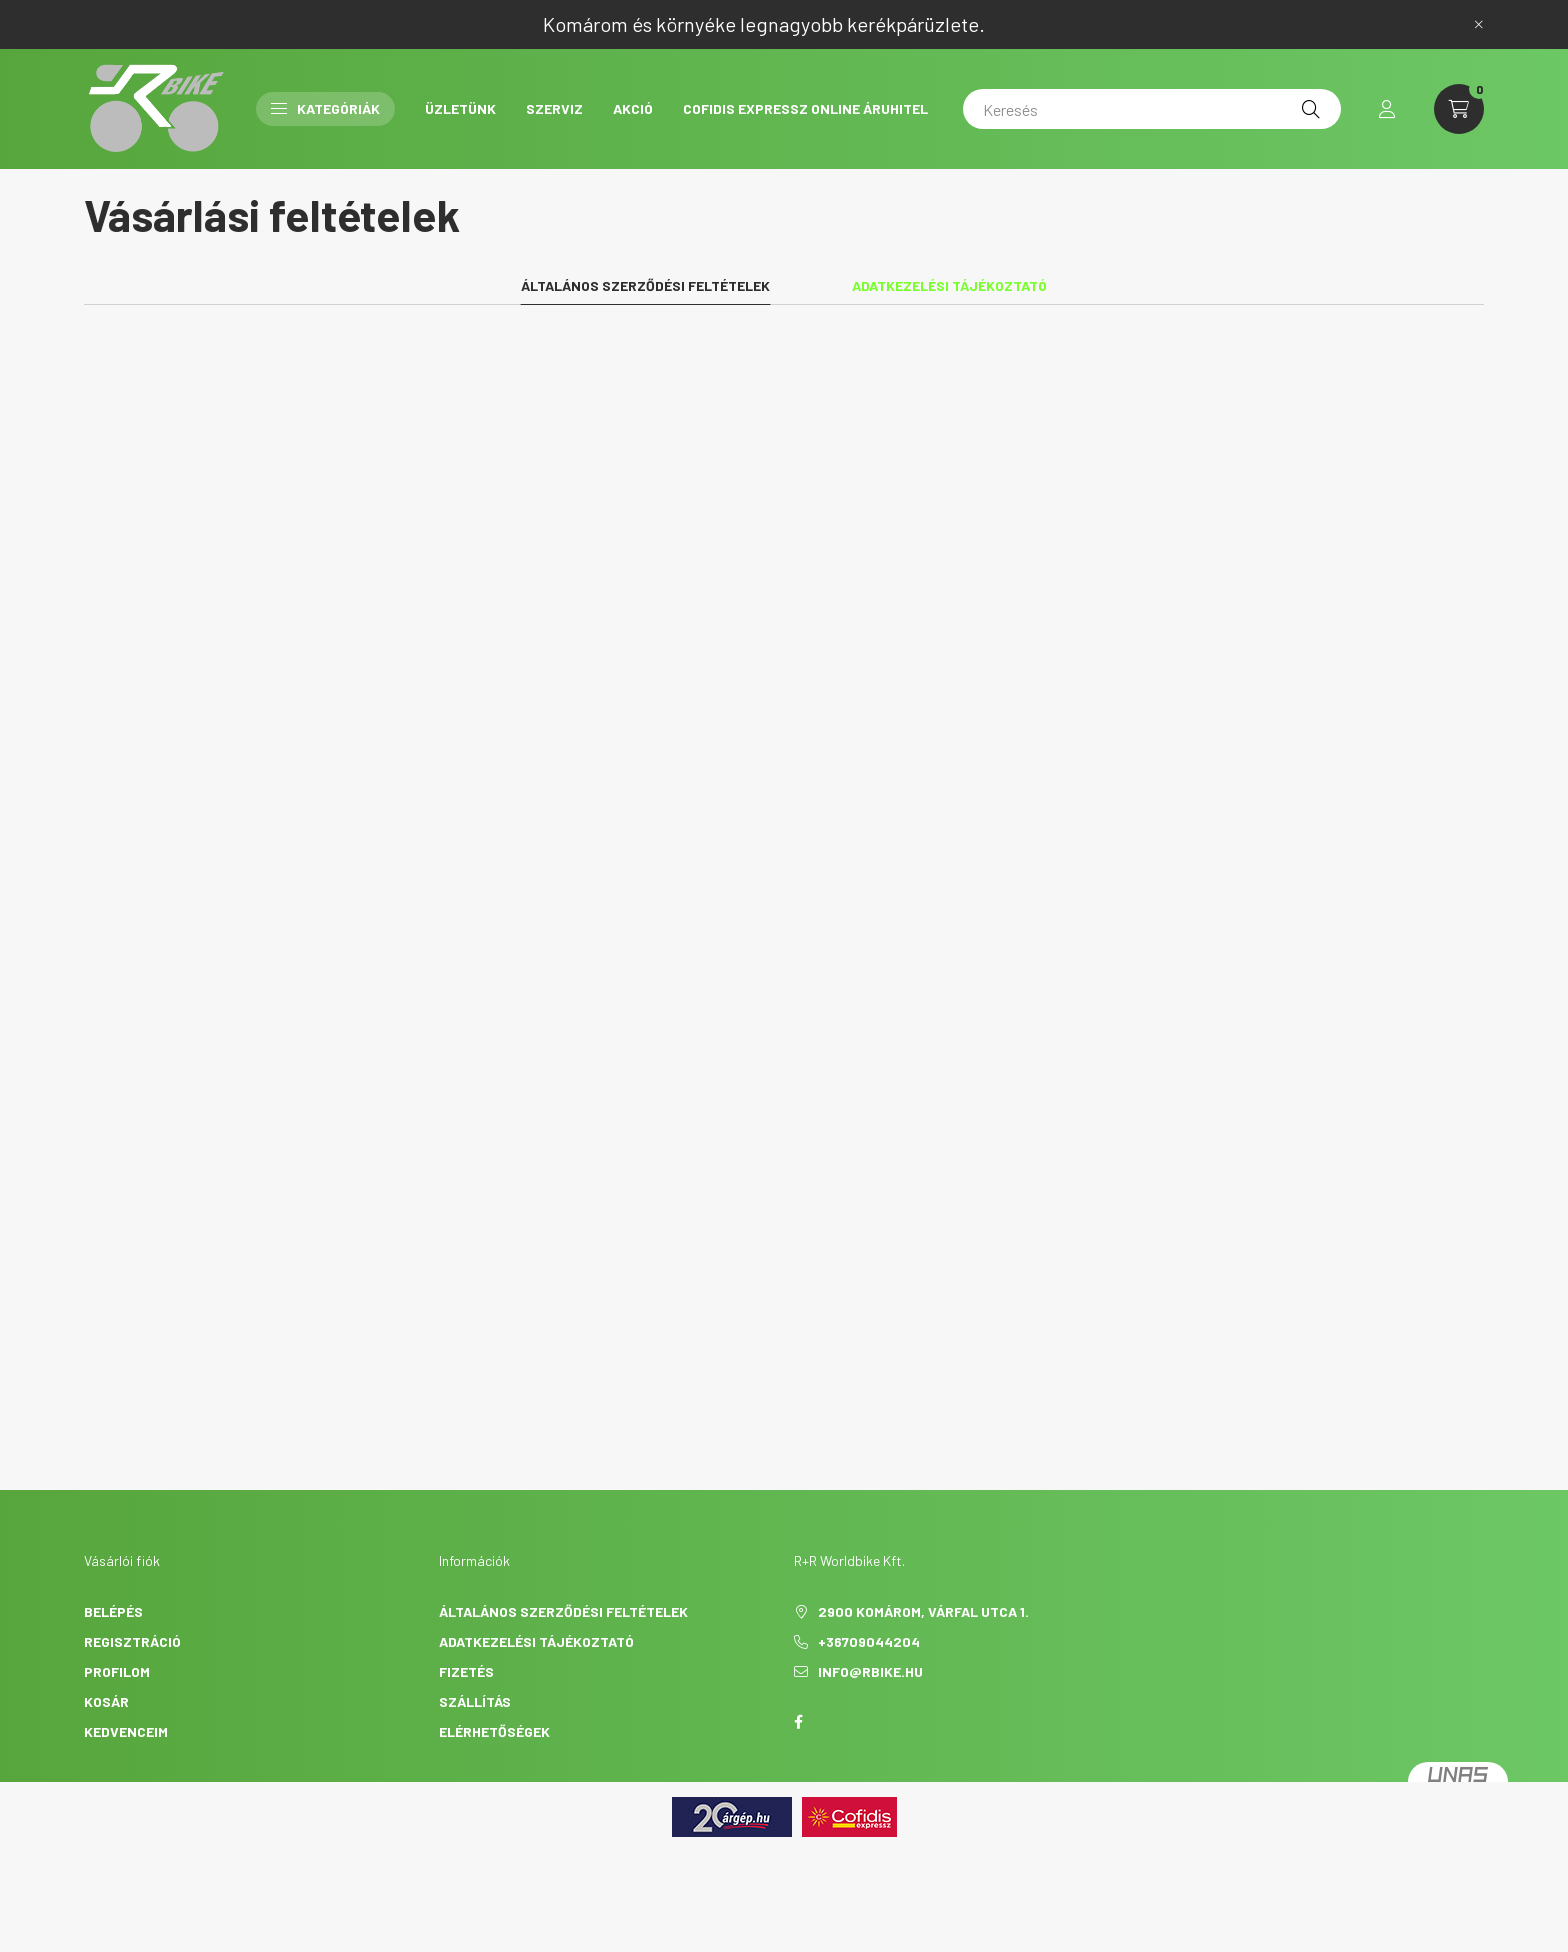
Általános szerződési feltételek (563, 1611)
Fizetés (466, 1671)
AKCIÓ (633, 108)
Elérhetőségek (494, 1731)
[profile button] (1387, 109)
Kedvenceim (126, 1731)
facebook (798, 1722)
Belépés (113, 1611)
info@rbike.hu (870, 1671)
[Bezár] (1479, 24)
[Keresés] (1152, 109)
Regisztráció (132, 1641)
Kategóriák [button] (325, 108)
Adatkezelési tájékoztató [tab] (949, 285)
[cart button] (1459, 109)
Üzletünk (460, 108)
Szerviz (554, 108)
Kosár (106, 1701)
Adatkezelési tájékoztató (536, 1641)
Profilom (117, 1671)
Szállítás (475, 1701)
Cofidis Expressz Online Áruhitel (805, 108)
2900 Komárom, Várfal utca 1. (923, 1611)
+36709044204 (869, 1641)
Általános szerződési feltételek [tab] (645, 285)
